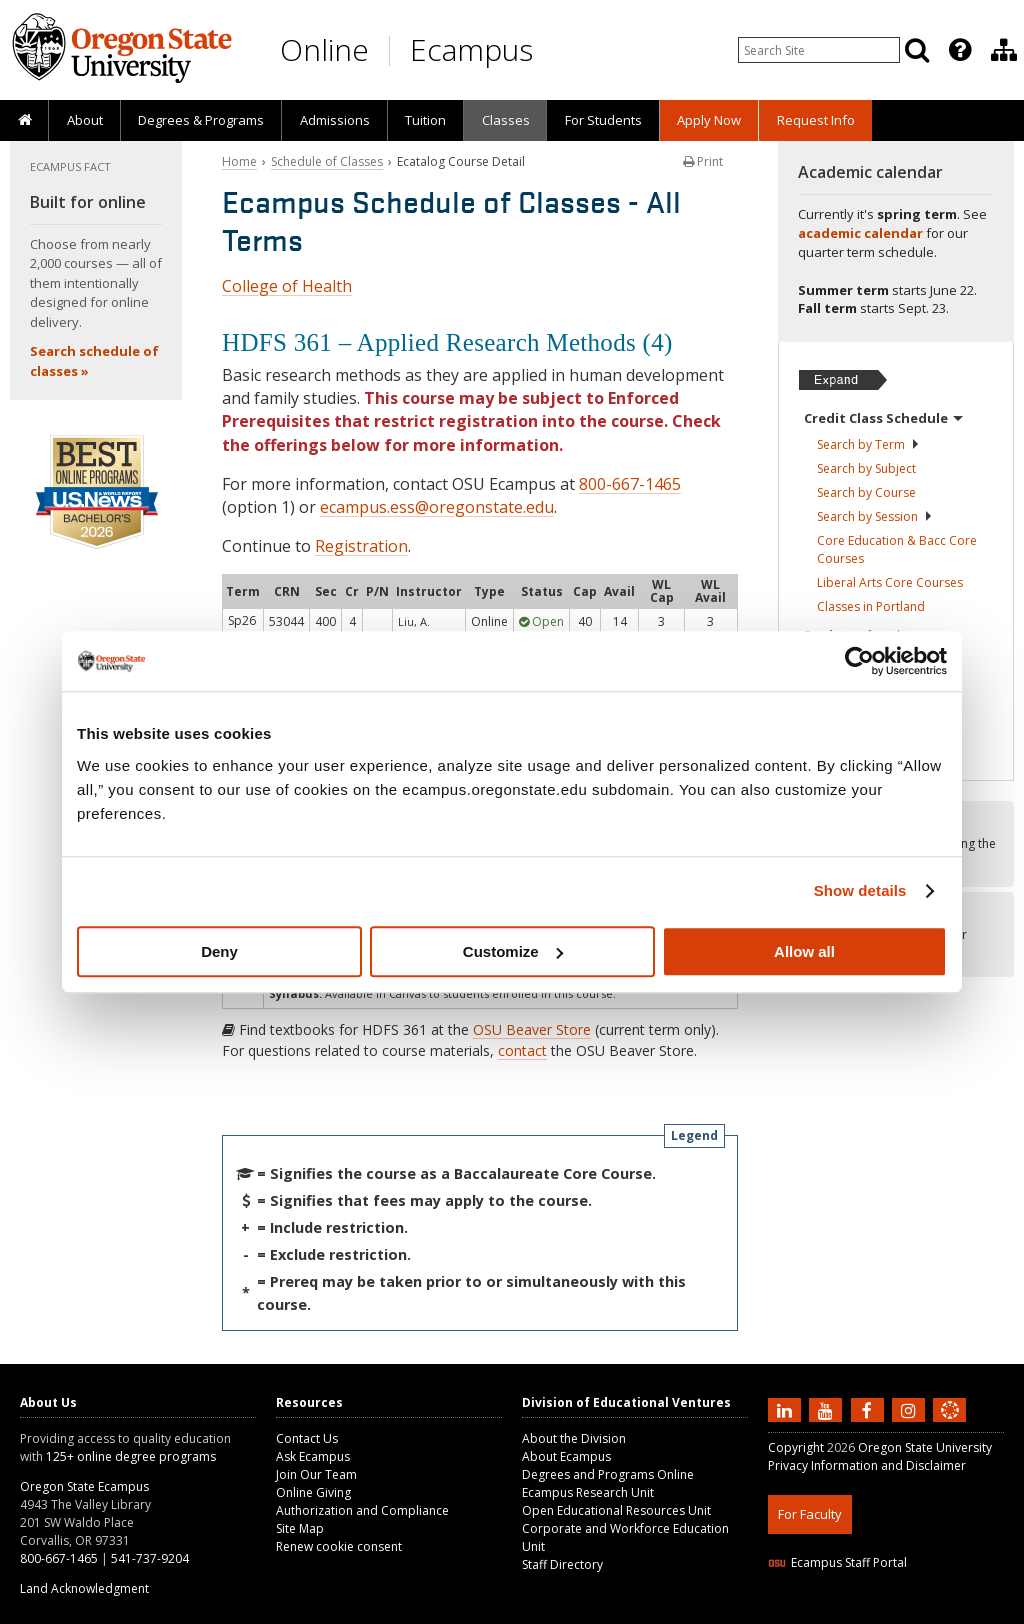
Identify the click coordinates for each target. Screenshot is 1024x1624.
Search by (868, 444)
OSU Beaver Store (532, 1029)
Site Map (300, 1528)
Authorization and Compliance (362, 1510)
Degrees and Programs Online (608, 1474)
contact (522, 1050)
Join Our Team (316, 1474)
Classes (506, 120)
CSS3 (925, 1611)
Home (239, 161)
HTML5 (879, 1611)
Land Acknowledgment (84, 1588)
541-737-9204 (150, 1558)
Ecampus (471, 49)
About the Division (574, 1438)
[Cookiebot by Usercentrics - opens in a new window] (859, 661)
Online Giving (313, 1492)
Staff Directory (562, 1564)
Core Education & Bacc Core (897, 549)
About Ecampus (566, 1456)
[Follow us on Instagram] (911, 1409)
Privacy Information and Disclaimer (867, 1465)
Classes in (871, 606)
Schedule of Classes (327, 161)
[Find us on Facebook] (870, 1409)
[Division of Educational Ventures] (1004, 50)
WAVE (968, 1611)
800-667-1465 (630, 484)
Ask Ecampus (313, 1456)
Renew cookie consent (339, 1546)
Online (324, 49)
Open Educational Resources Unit (616, 1510)
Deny (219, 951)
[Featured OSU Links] (960, 50)
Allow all (804, 951)
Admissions (335, 120)
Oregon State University (925, 1447)
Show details (860, 890)
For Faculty (810, 1514)
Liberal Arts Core (890, 582)
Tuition (425, 120)
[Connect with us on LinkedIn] (787, 1409)
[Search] (917, 50)
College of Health (287, 286)
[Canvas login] (950, 1426)
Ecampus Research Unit (588, 1492)
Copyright (796, 1447)
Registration (361, 546)
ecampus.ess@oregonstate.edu (437, 507)
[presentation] (958, 50)
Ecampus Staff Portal (837, 1562)
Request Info (816, 120)
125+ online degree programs (131, 1456)
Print (703, 161)
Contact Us (307, 1438)
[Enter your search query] (819, 50)
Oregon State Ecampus (84, 1486)
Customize (513, 951)
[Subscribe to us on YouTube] (828, 1409)
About (85, 120)
